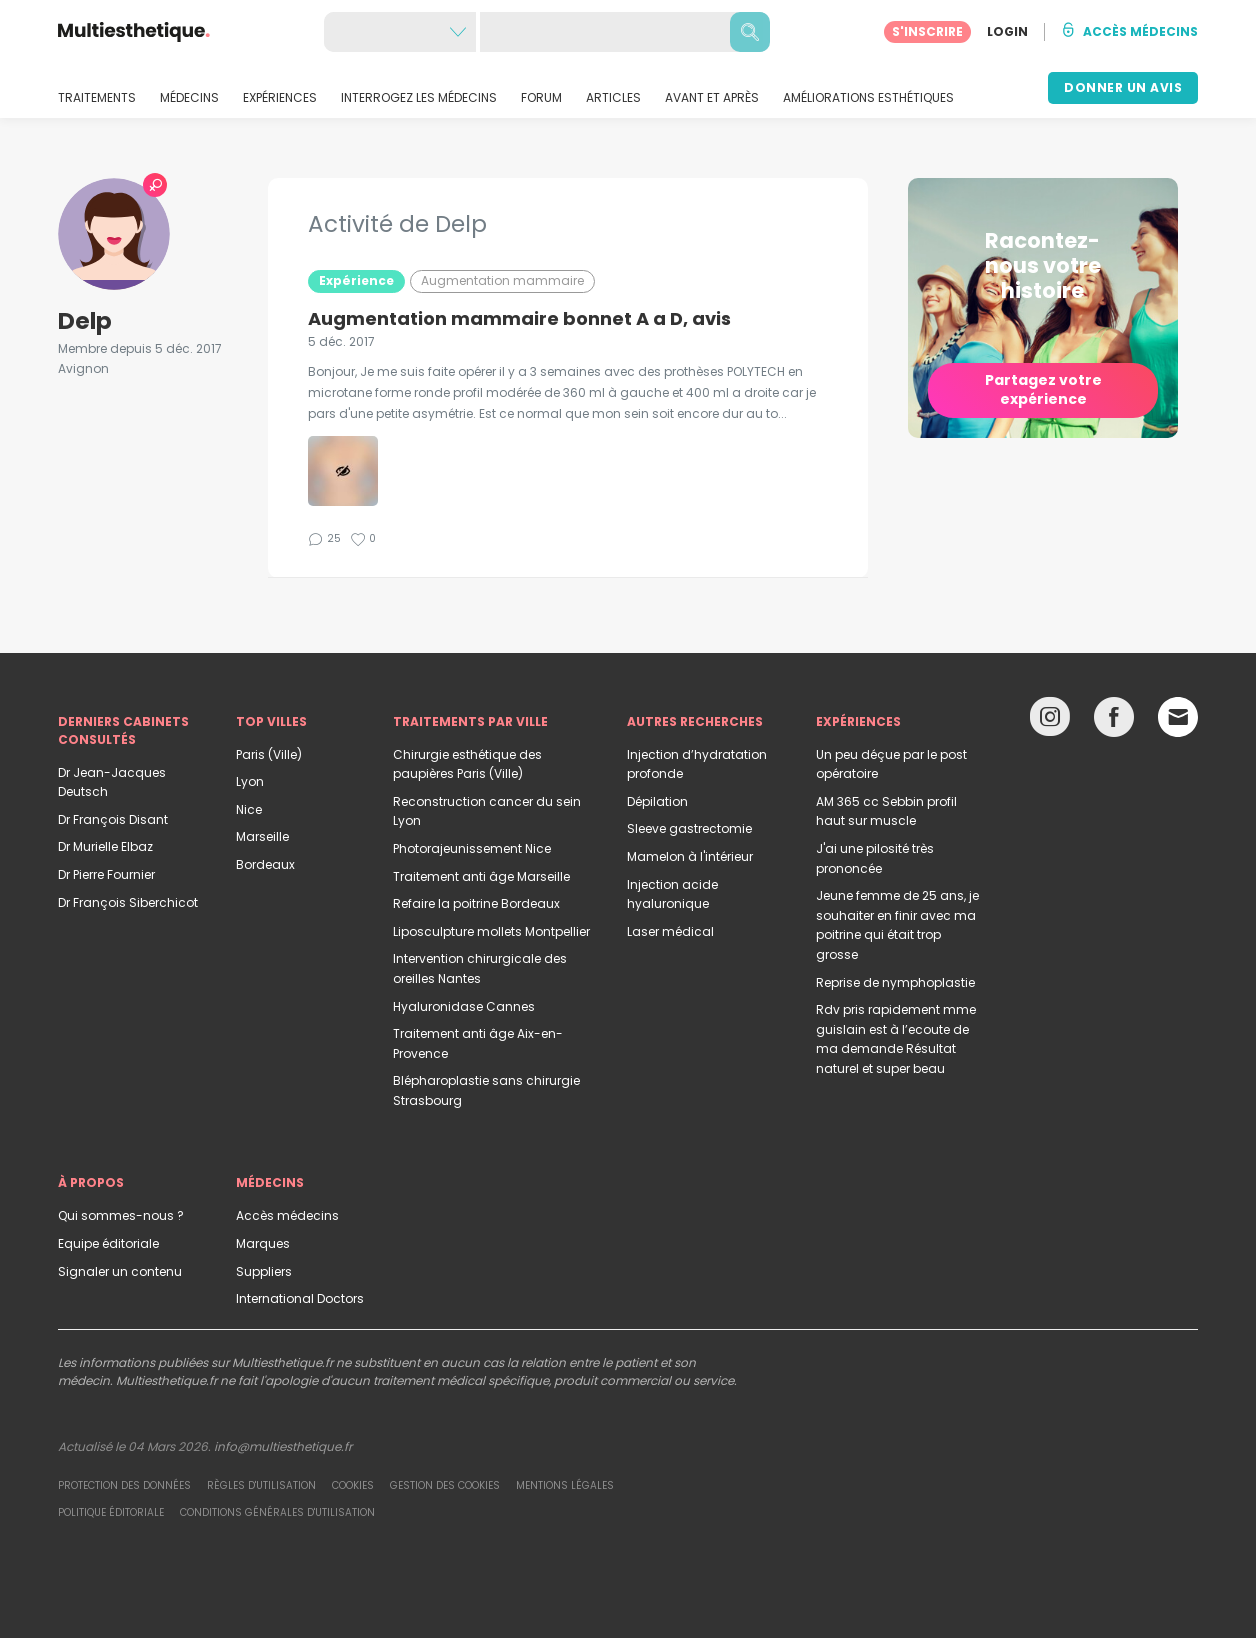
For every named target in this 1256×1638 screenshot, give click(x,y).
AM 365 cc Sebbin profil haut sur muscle (886, 811)
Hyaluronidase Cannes (464, 1006)
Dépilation (657, 801)
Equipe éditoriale (108, 1243)
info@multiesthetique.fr (283, 1446)
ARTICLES (613, 98)
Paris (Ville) (269, 754)
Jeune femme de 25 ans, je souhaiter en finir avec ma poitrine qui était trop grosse (897, 925)
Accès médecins (287, 1215)
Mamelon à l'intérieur (690, 856)
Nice (249, 809)
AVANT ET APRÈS (712, 98)
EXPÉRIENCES (280, 98)
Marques (263, 1243)
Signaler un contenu (120, 1271)
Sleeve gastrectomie (689, 828)
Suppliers (264, 1271)
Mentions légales (565, 1485)
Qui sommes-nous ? (121, 1215)
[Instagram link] (1050, 721)
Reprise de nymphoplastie (895, 982)
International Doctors (300, 1298)
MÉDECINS (189, 98)
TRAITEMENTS (97, 98)
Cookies (353, 1485)
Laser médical (670, 931)
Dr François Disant (113, 819)
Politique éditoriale (111, 1512)
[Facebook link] (1114, 721)
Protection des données (124, 1485)
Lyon (250, 781)
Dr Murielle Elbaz (105, 846)
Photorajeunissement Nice (472, 848)
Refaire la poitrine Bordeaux (476, 903)
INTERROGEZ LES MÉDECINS (419, 98)
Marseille (262, 836)
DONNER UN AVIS (1123, 87)
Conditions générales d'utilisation (277, 1512)
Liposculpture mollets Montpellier (491, 931)
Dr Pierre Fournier (106, 874)
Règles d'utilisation (261, 1485)
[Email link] (1178, 717)
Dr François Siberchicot (128, 902)
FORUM (541, 98)
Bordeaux (265, 864)
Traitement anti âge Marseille (481, 876)
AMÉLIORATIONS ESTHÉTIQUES (868, 98)
